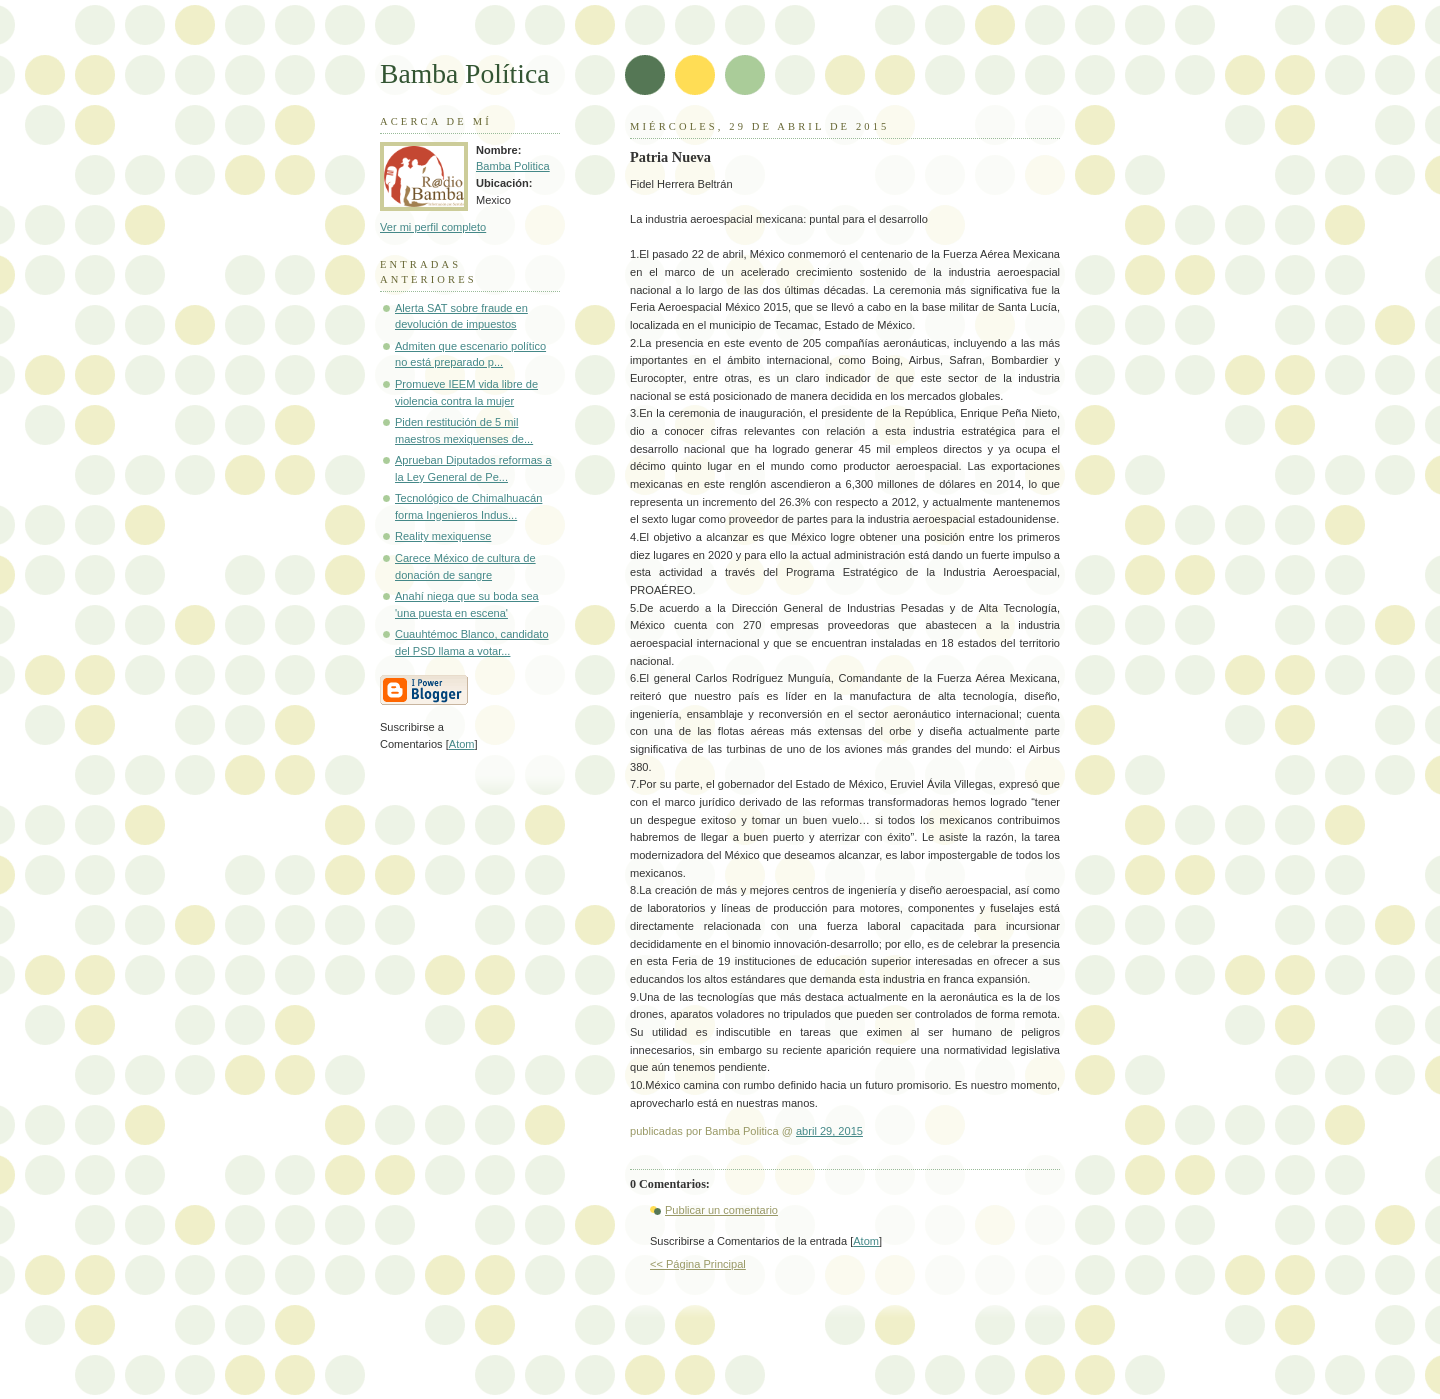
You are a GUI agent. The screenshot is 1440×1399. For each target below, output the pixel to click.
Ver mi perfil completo (433, 227)
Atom (866, 1241)
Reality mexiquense (443, 536)
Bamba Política (464, 73)
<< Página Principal (698, 1264)
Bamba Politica (513, 166)
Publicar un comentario (721, 1210)
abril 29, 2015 (829, 1131)
